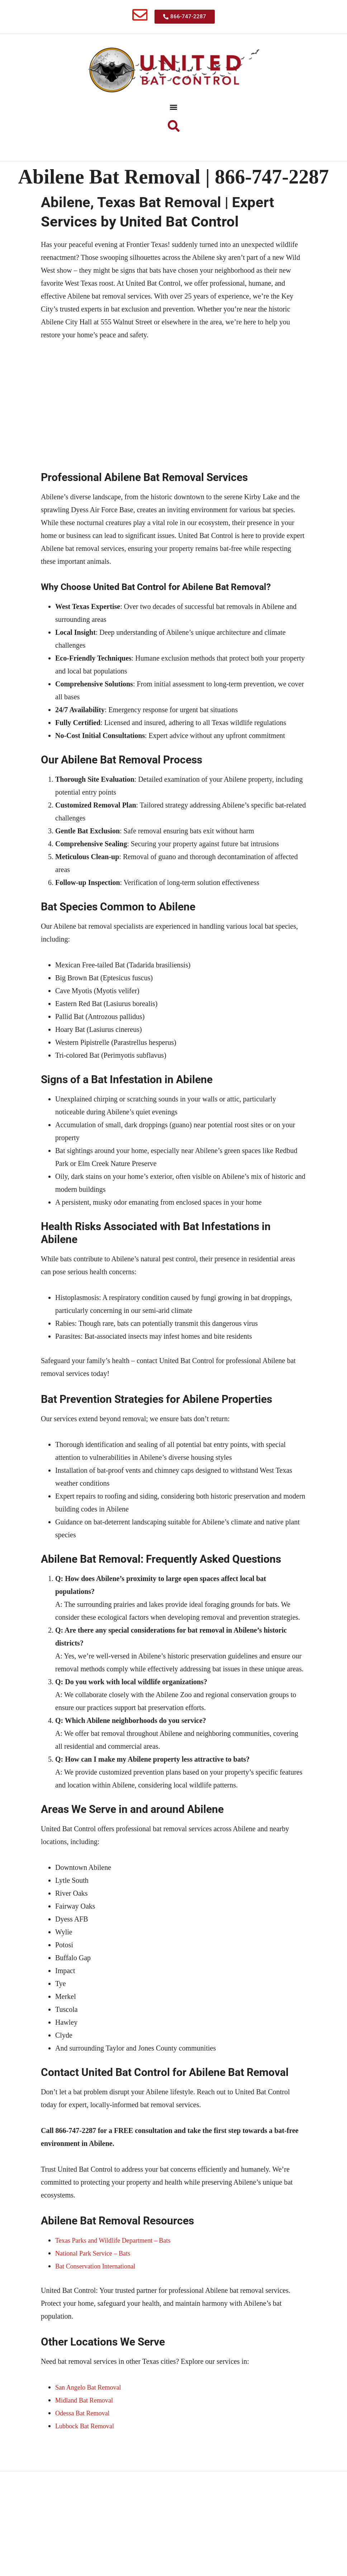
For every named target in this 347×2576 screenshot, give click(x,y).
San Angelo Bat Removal (91, 2417)
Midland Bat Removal (87, 2430)
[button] (174, 110)
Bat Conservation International (99, 2296)
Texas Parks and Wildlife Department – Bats (118, 2270)
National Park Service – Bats (96, 2283)
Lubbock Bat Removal (87, 2456)
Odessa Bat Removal (85, 2443)
